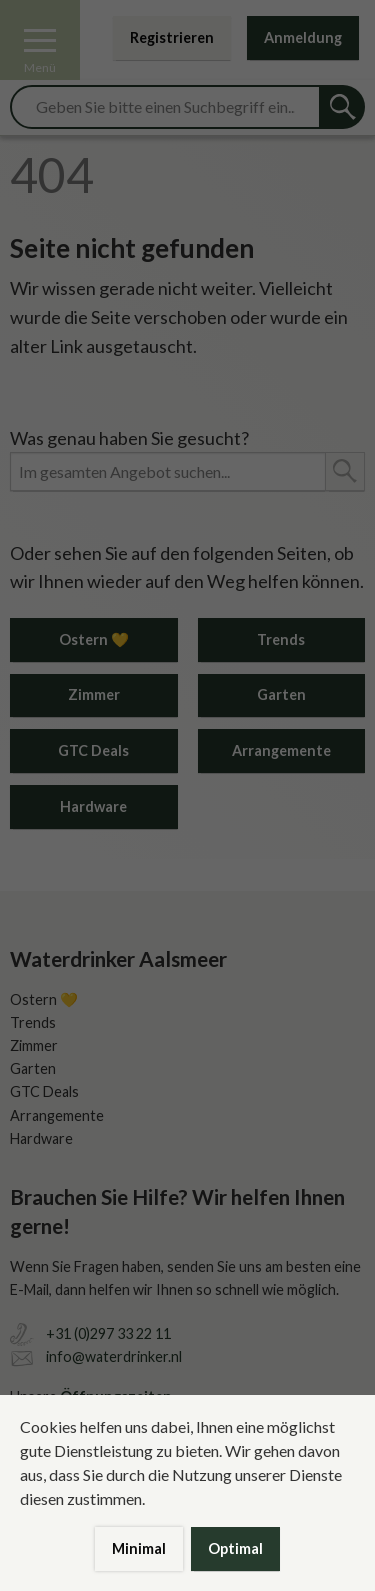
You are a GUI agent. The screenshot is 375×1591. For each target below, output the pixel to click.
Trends (281, 639)
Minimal (139, 1548)
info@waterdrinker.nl (114, 1356)
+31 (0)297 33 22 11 (108, 1333)
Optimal (235, 1548)
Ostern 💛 (94, 639)
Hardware (93, 806)
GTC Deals (93, 750)
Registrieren (172, 37)
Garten (281, 694)
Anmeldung (303, 37)
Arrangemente (281, 750)
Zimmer (94, 694)
